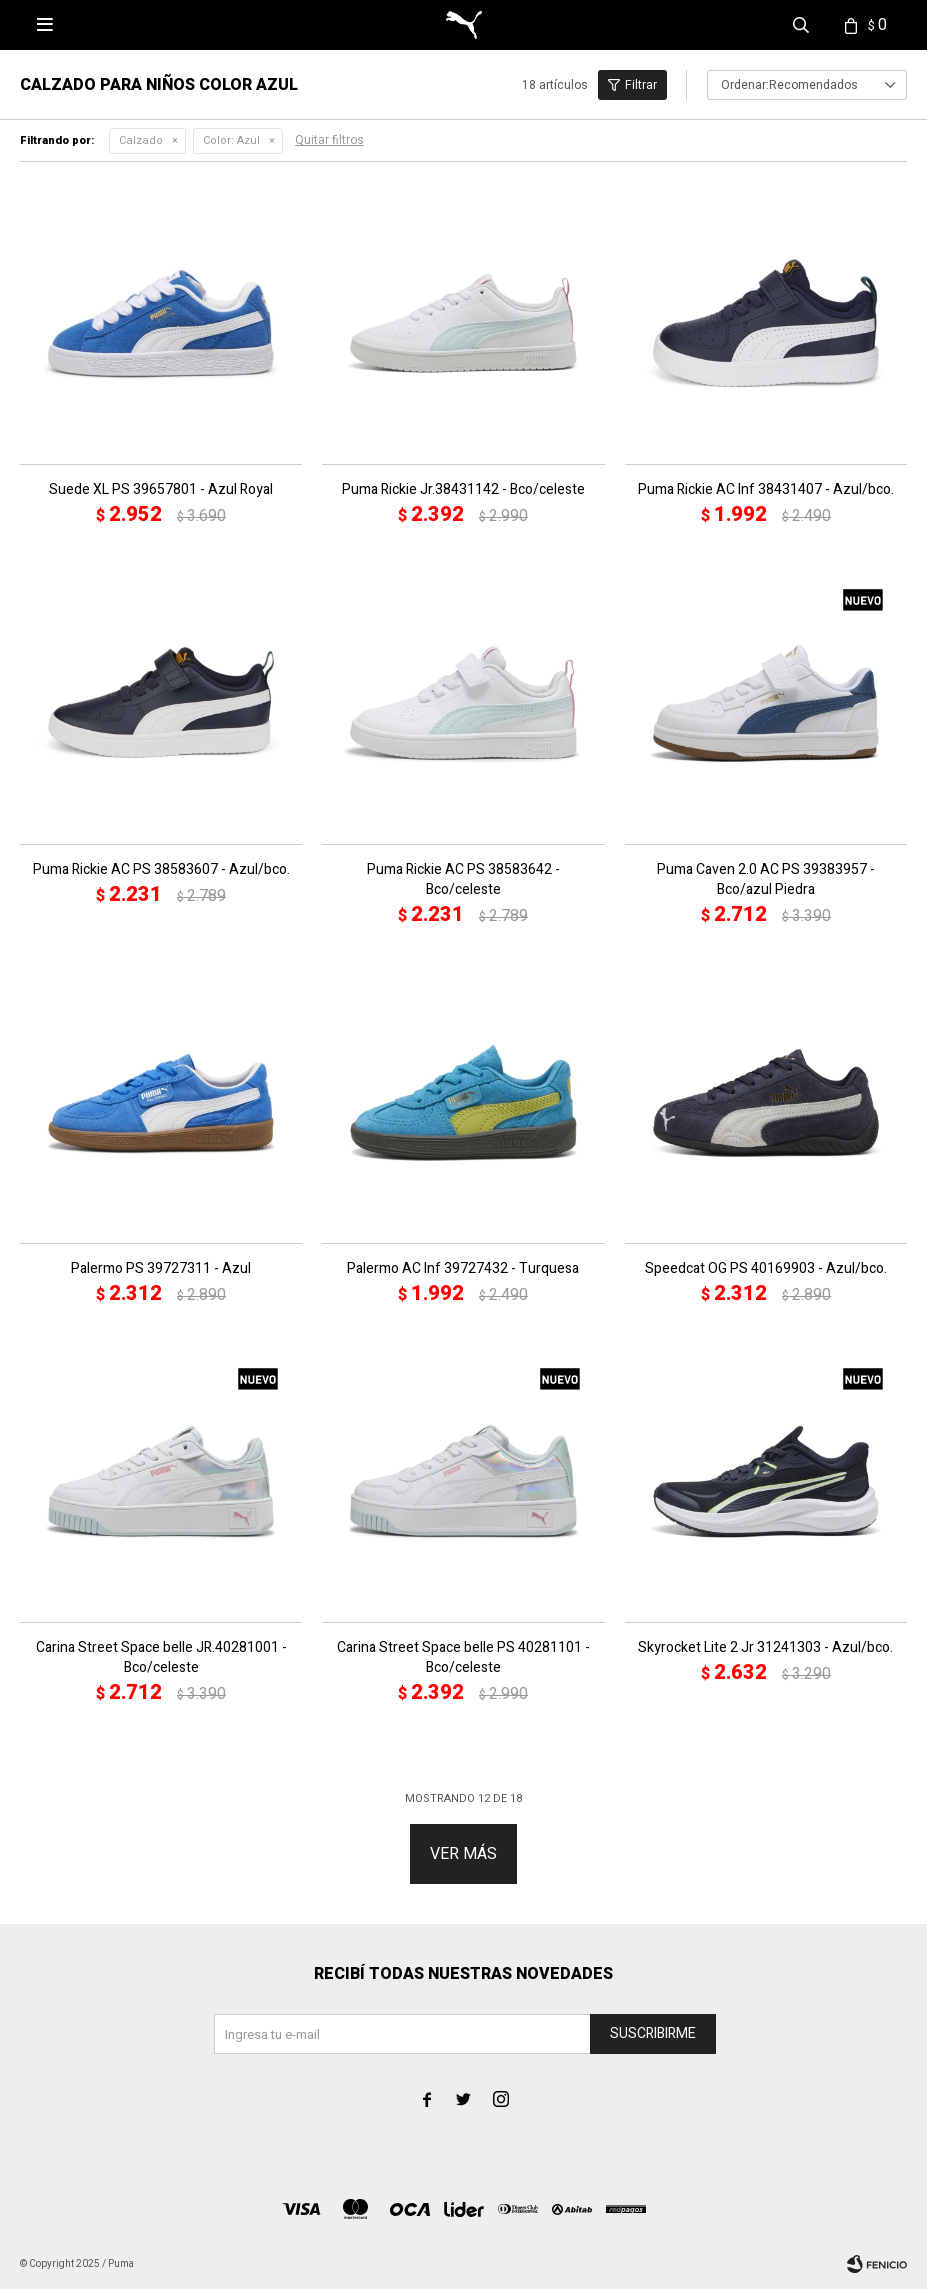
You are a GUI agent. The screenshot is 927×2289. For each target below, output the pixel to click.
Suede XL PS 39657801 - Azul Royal (161, 490)
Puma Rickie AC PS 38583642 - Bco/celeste (463, 880)
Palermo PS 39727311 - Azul (161, 1269)
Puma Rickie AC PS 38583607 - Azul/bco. (161, 870)
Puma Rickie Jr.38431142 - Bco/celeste (463, 490)
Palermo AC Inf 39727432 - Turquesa (463, 1269)
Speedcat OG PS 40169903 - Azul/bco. (766, 1269)
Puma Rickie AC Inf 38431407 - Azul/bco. (766, 490)
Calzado (141, 140)
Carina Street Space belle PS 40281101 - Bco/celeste (463, 1658)
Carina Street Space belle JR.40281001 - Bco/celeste (161, 1658)
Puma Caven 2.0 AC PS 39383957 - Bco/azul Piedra (766, 880)
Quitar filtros (329, 140)
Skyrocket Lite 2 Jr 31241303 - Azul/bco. (765, 1648)
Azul (231, 140)
